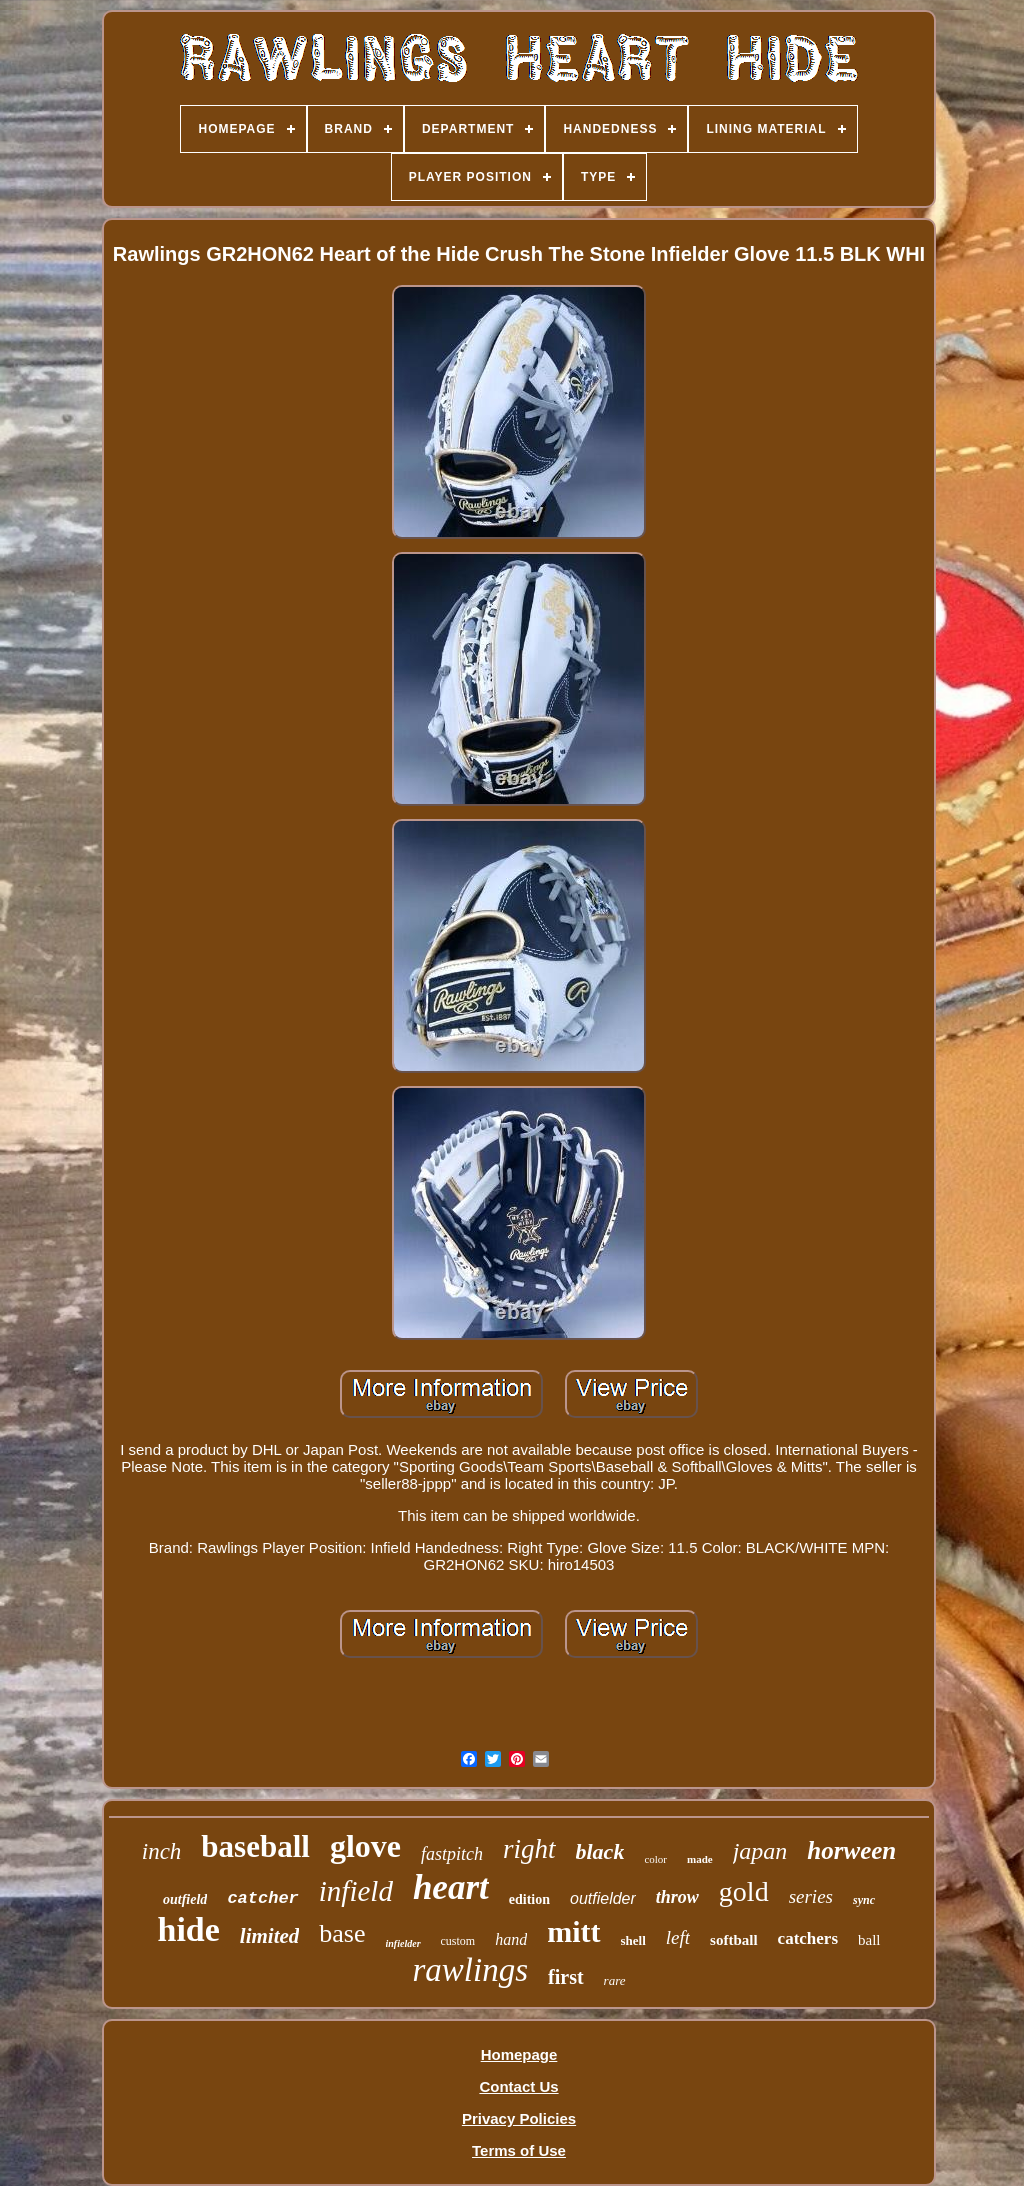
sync (864, 1900)
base (342, 1933)
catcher (262, 1898)
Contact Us (518, 2086)
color (655, 1859)
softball (734, 1940)
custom (458, 1941)
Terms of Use (519, 2150)
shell (633, 1940)
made (700, 1859)
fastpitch (452, 1854)
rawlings (471, 1970)
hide (188, 1929)
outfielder (603, 1898)
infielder (403, 1943)
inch (162, 1851)
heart (451, 1887)
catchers (808, 1938)
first (566, 1977)
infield (356, 1891)
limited (270, 1936)
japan (760, 1851)
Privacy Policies (519, 2118)
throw (677, 1897)
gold (744, 1891)
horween (851, 1850)
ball (869, 1940)
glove (365, 1846)
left (678, 1937)
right (529, 1849)
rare (615, 1980)
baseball (255, 1846)
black (600, 1851)
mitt (573, 1931)
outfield (185, 1899)
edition (529, 1899)
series (811, 1896)
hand (511, 1939)
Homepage (519, 2054)
